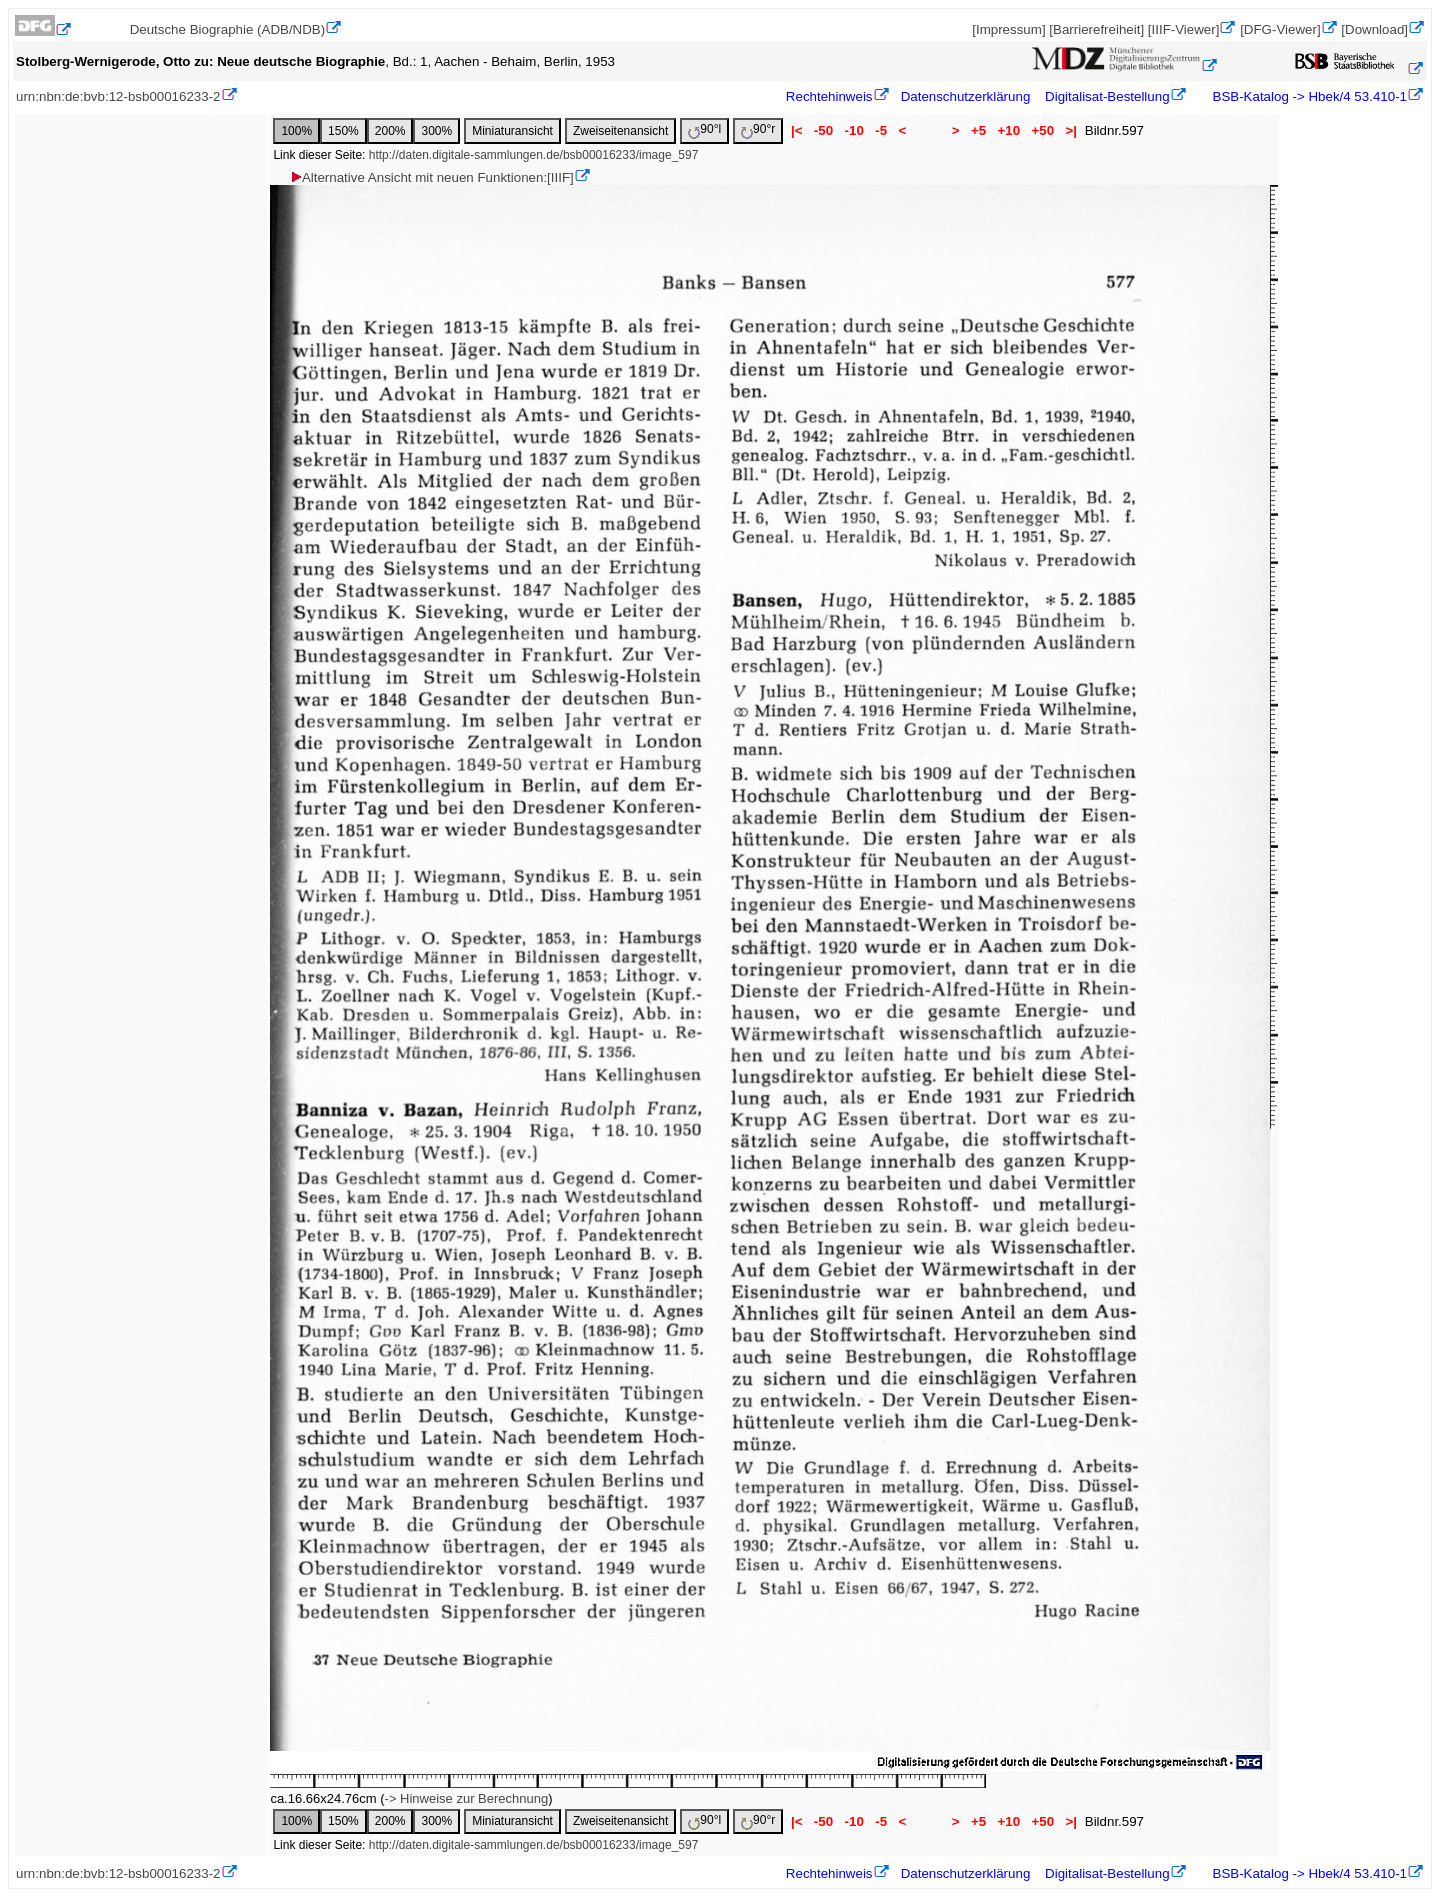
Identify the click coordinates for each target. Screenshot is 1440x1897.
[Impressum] (1008, 29)
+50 (1043, 130)
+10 (1009, 130)
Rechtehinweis (829, 96)
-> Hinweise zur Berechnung (467, 1798)
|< (796, 130)
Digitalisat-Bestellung (1107, 96)
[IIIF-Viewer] (1184, 29)
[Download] (1374, 29)
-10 (854, 130)
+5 (978, 130)
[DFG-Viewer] (1280, 29)
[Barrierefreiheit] (1096, 29)
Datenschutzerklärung (966, 96)
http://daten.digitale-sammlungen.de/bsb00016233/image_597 (534, 155)
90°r (758, 130)
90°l (704, 130)
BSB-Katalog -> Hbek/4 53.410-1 (1308, 96)
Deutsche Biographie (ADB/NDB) (228, 29)
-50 (823, 130)
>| (1071, 130)
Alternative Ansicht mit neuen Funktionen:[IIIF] (431, 177)
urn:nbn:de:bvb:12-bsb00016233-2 (118, 96)
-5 (881, 130)
